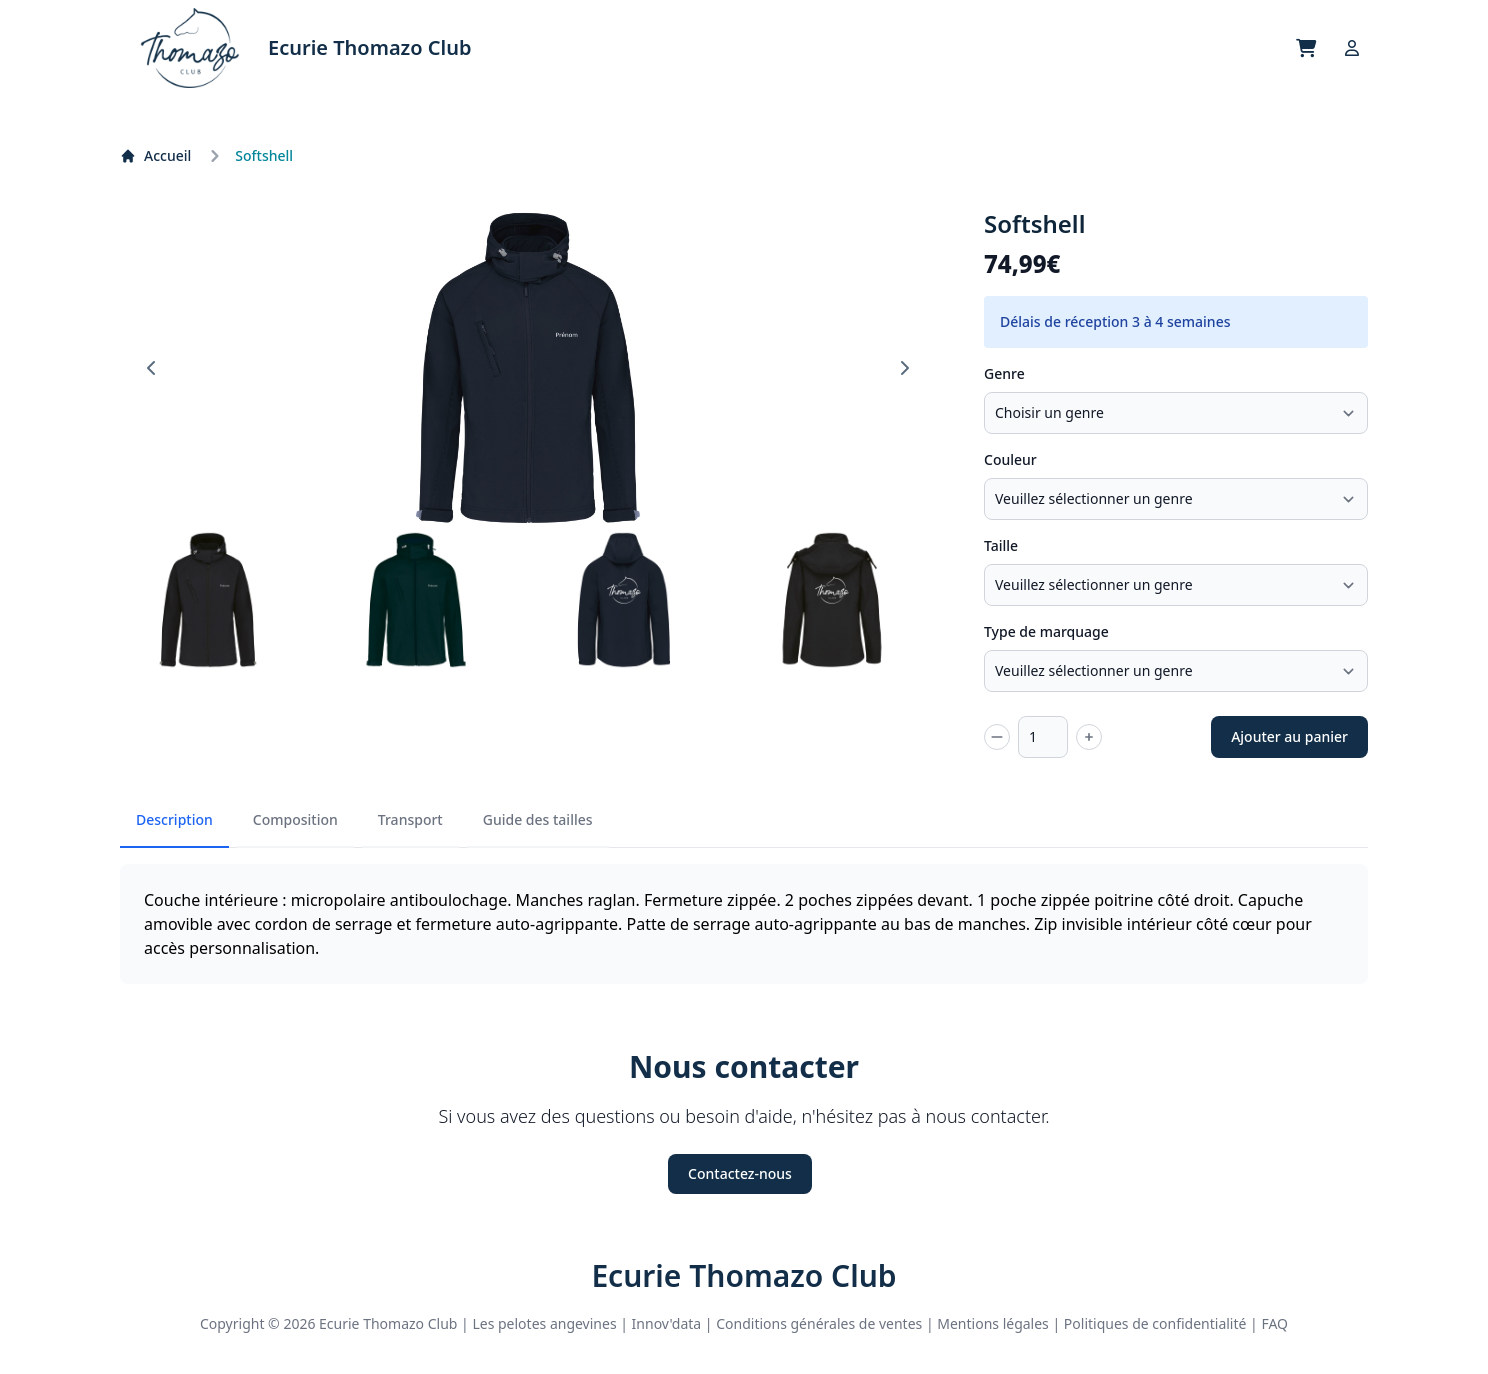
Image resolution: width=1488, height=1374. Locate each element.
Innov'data (667, 1323)
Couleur (1010, 459)
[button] (208, 600)
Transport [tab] (410, 819)
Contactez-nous (740, 1173)
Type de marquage (1046, 631)
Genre (1004, 373)
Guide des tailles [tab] (538, 819)
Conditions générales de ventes (819, 1323)
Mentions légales (993, 1323)
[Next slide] (904, 368)
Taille (1001, 545)
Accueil (155, 155)
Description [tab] (174, 819)
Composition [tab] (295, 819)
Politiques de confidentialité (1155, 1323)
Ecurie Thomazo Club (743, 1276)
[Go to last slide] (152, 368)
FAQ (1274, 1323)
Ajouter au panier (1289, 736)
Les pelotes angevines (544, 1323)
